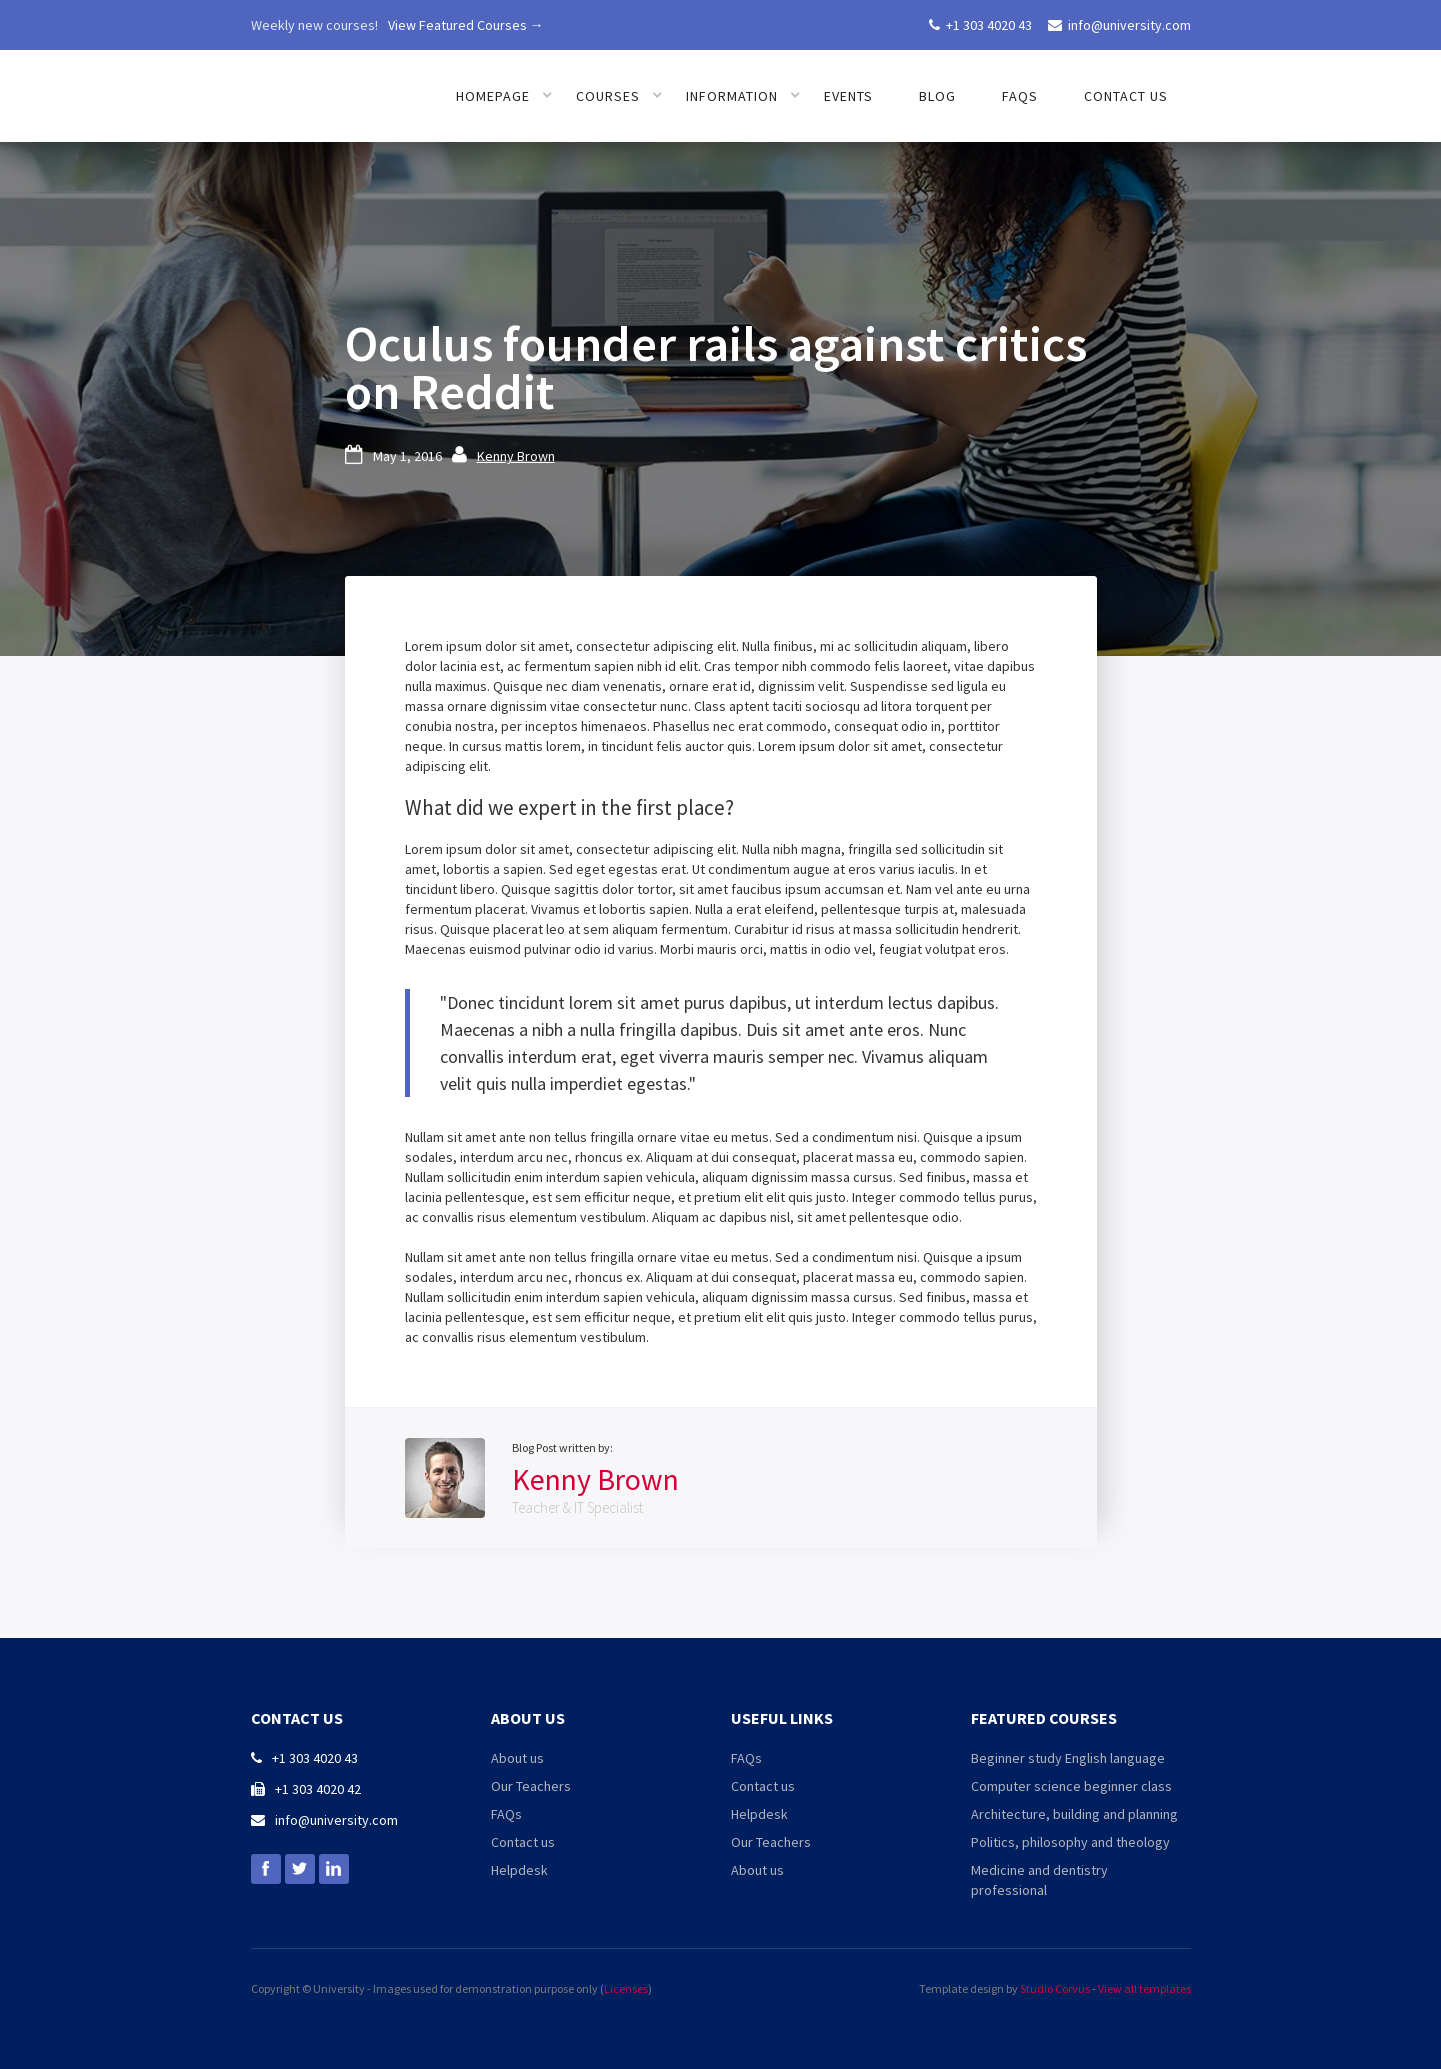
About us (517, 1758)
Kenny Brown (516, 456)
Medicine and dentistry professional (1039, 1880)
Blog (937, 96)
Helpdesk (519, 1870)
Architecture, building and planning (1074, 1814)
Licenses (626, 1988)
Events (848, 96)
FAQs (1020, 96)
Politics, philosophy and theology (1070, 1842)
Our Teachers (531, 1786)
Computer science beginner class (1071, 1786)
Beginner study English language (1068, 1758)
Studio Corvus (1055, 1988)
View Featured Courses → (466, 25)
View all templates (1144, 1988)
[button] (504, 96)
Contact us (1126, 96)
